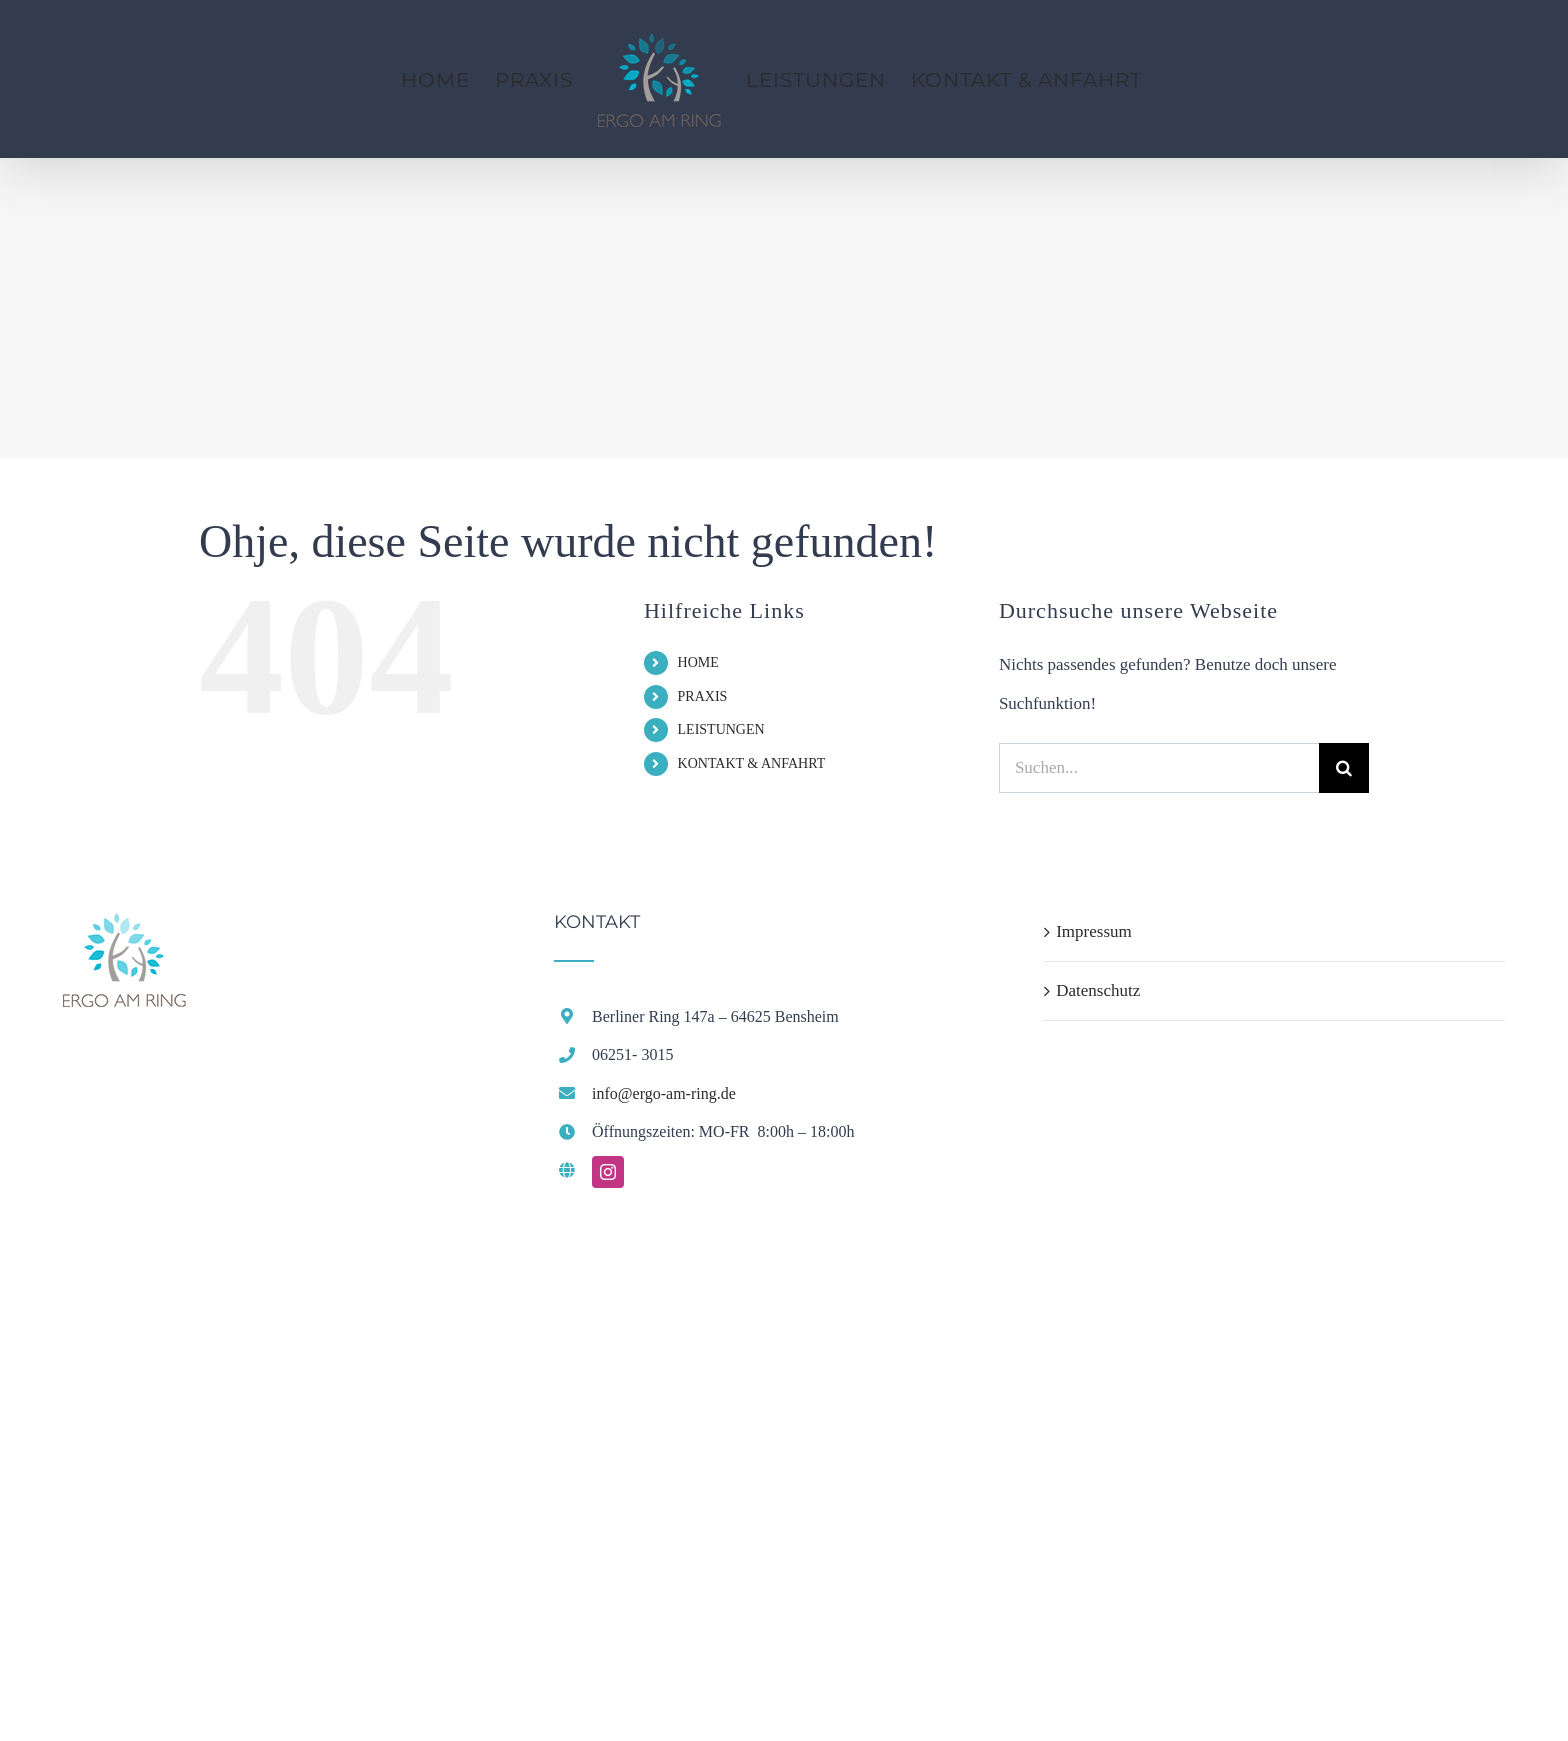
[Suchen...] (1159, 768)
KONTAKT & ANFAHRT (752, 763)
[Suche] (1344, 768)
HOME (698, 662)
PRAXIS (703, 696)
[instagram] (608, 1172)
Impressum (1094, 931)
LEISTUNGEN (721, 729)
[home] (124, 931)
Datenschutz (1098, 990)
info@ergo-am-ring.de (664, 1093)
